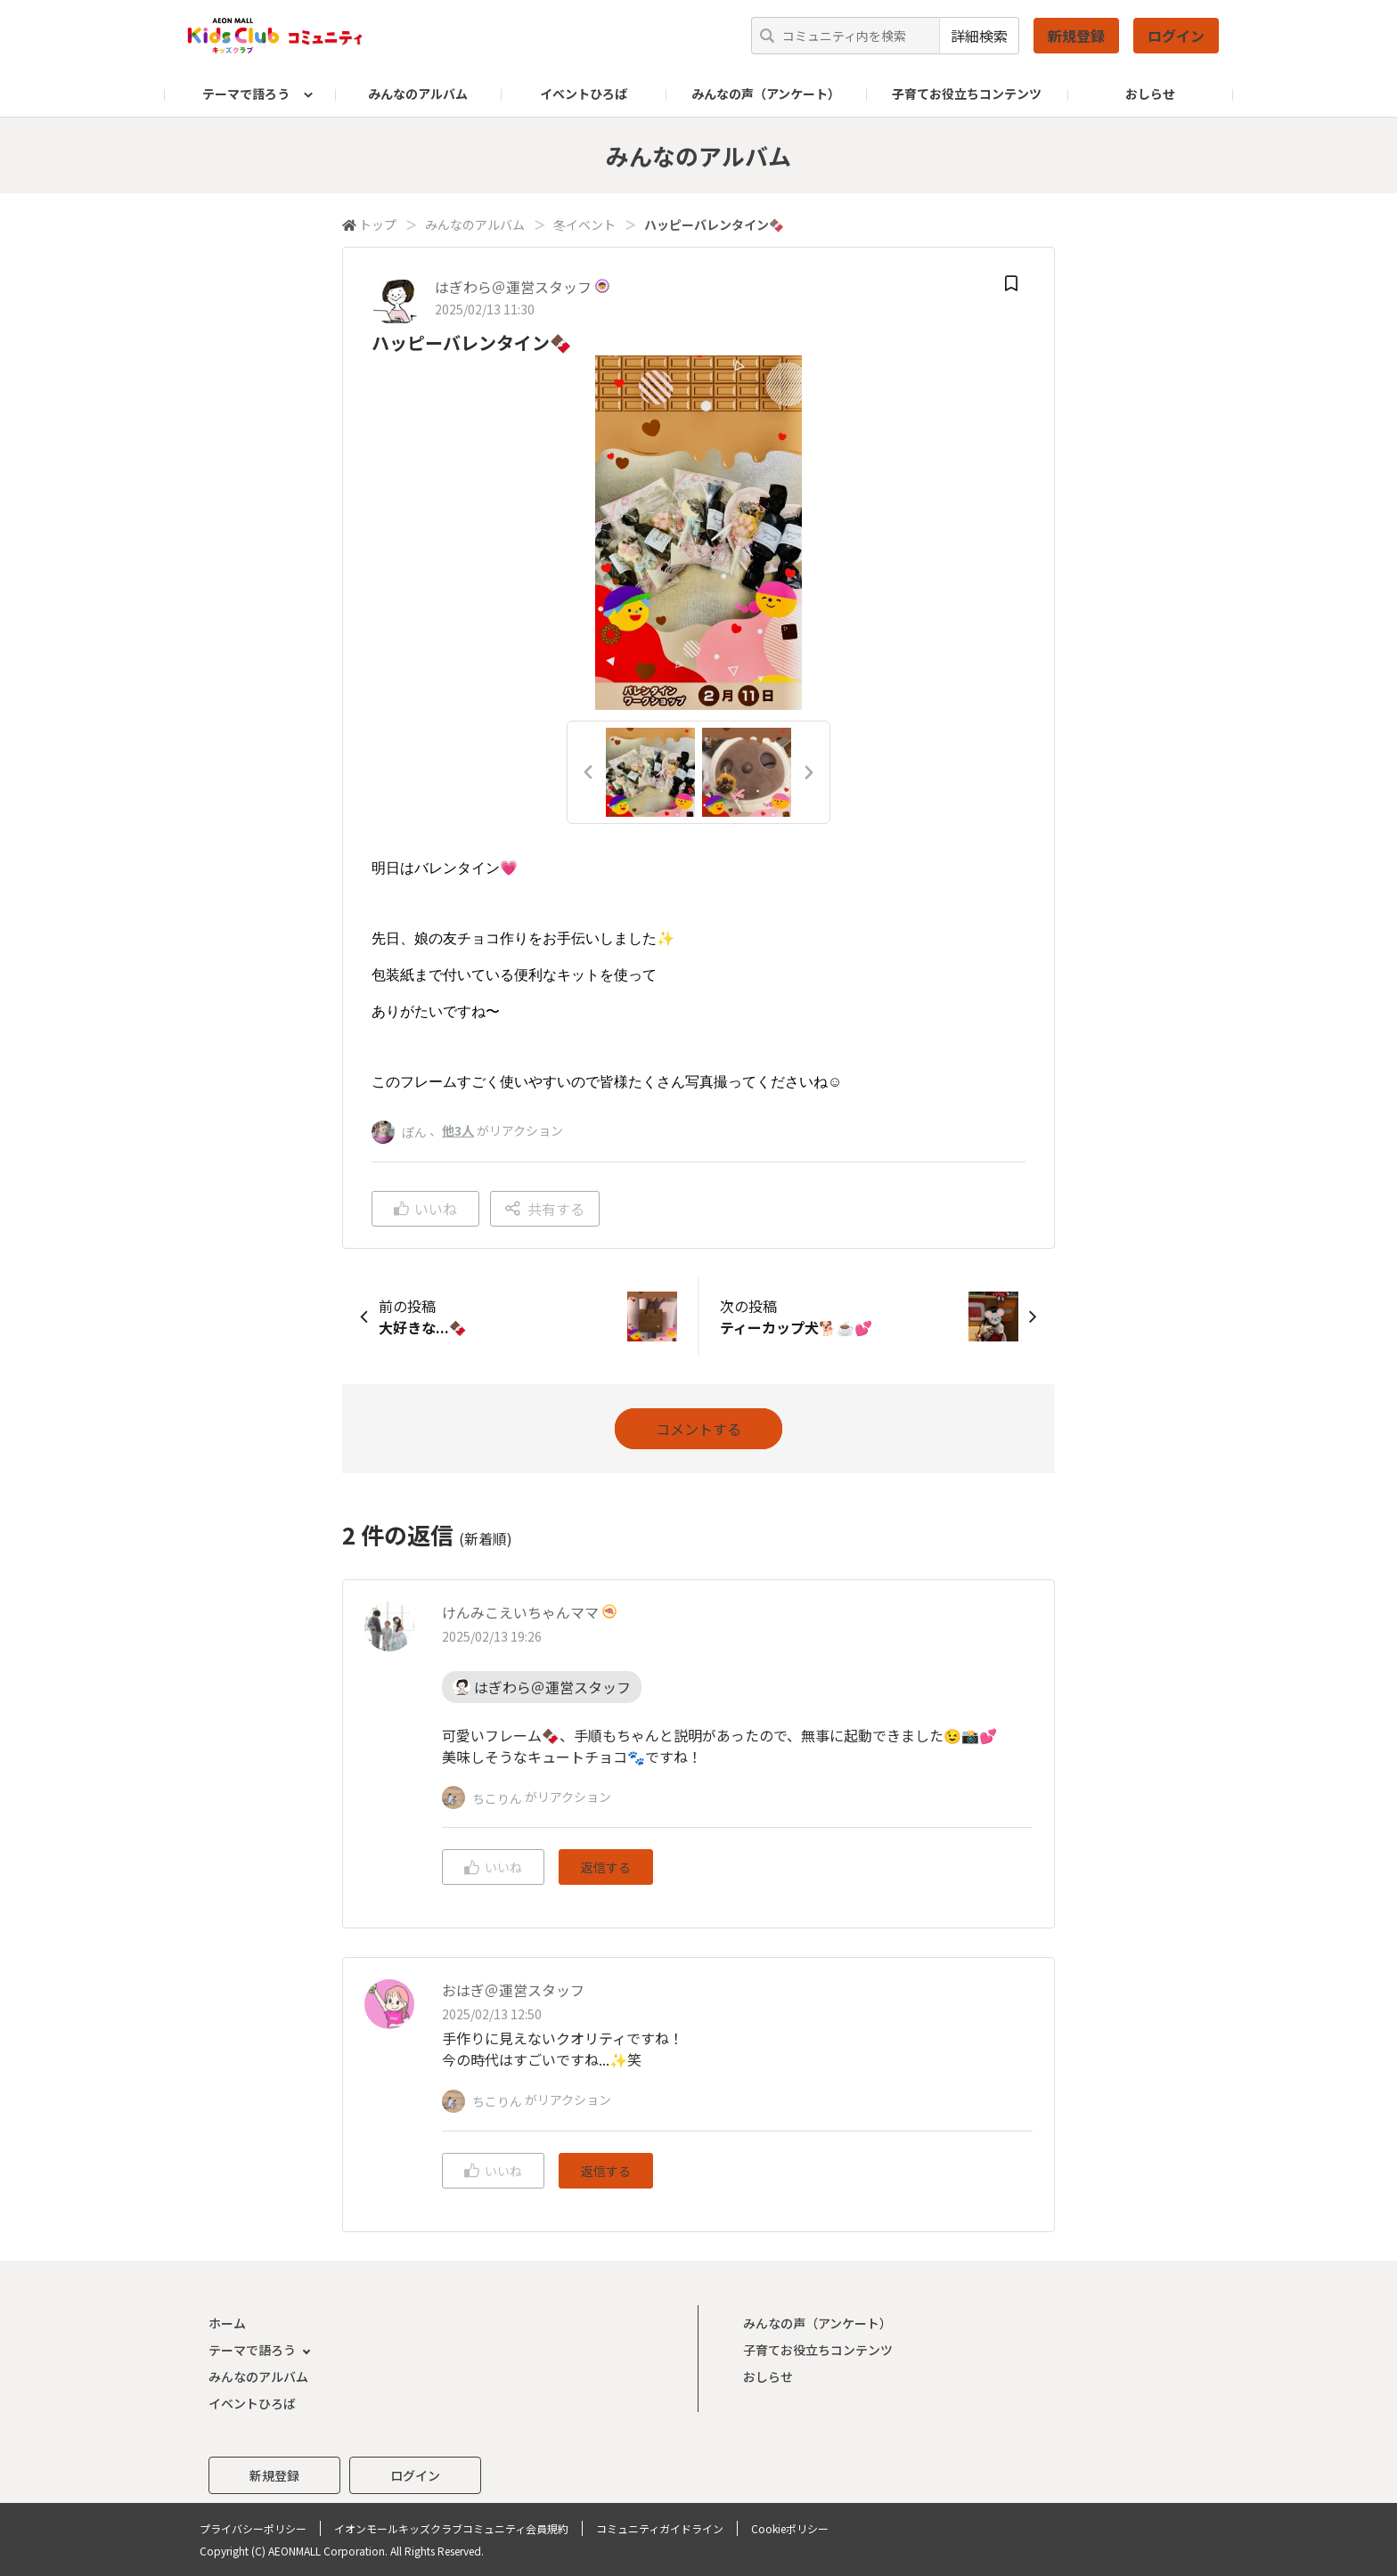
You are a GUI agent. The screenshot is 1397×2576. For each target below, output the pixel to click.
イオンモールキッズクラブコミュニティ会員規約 (451, 2528)
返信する (606, 1867)
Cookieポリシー (790, 2528)
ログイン (1176, 35)
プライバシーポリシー (253, 2528)
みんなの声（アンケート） (765, 93)
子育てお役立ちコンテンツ (967, 93)
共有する (544, 1208)
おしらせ (1150, 93)
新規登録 (1076, 35)
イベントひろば (583, 93)
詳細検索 (979, 35)
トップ (377, 224)
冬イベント (584, 224)
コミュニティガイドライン (659, 2528)
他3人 (458, 1130)
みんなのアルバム (418, 93)
